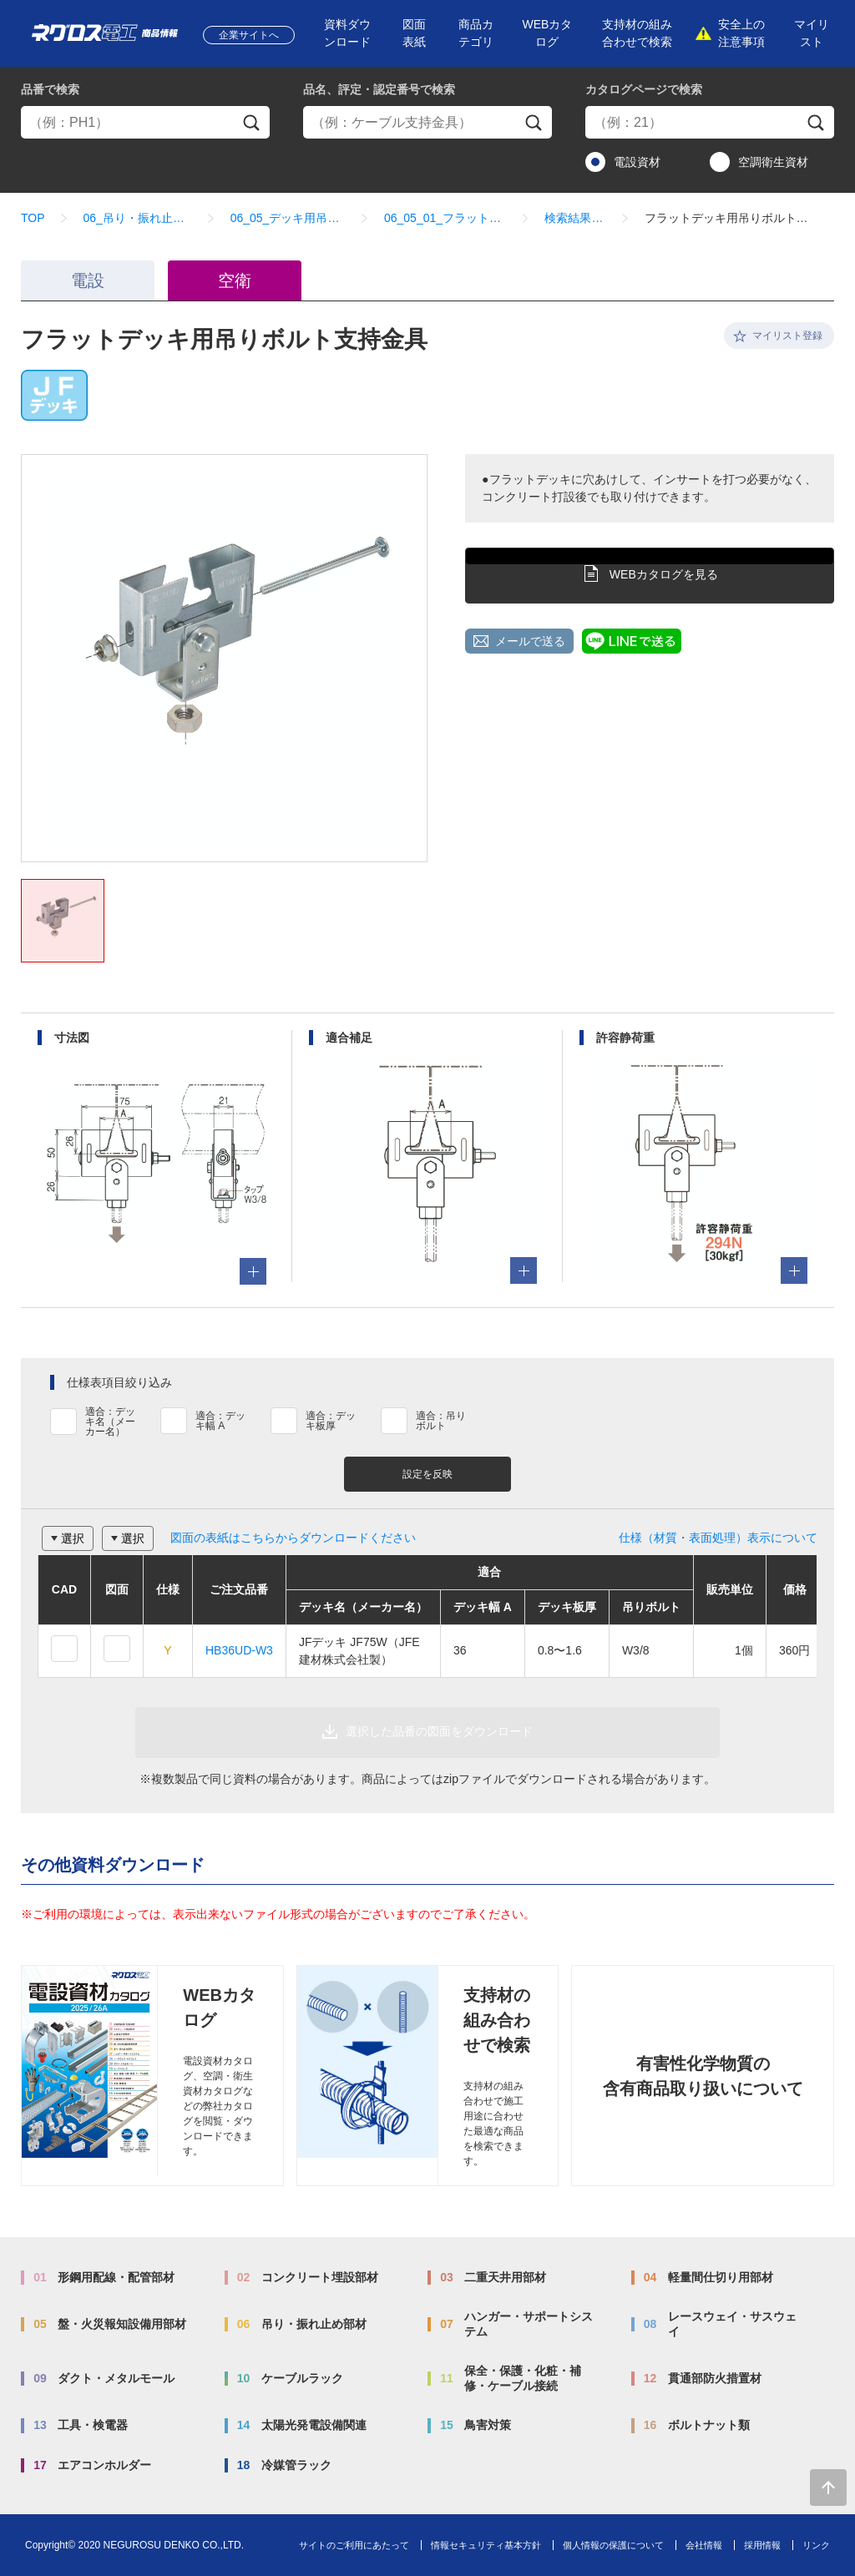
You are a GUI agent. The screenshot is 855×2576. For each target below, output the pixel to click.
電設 (87, 280)
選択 (72, 1538)
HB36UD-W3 (239, 1650)
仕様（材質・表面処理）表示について (718, 1537)
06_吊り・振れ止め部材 (137, 218)
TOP (33, 218)
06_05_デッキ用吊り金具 (288, 218)
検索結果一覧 (574, 218)
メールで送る (530, 641)
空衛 (234, 280)
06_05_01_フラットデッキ (445, 218)
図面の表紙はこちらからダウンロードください (293, 1537)
